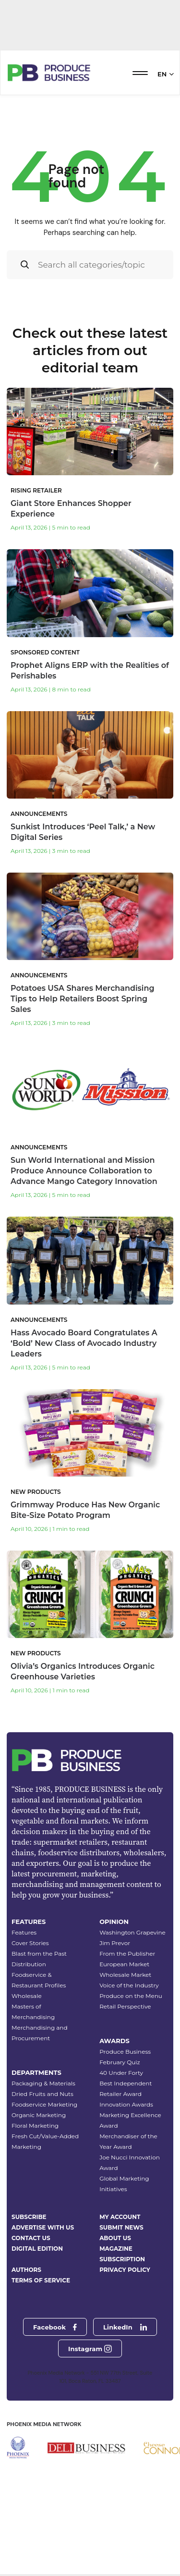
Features (24, 1982)
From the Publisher (127, 2003)
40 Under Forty (121, 2122)
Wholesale (27, 2045)
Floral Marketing (35, 2175)
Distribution (29, 2014)
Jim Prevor (114, 1993)
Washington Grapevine (132, 1982)
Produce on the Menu (130, 2045)
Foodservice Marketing (44, 2154)
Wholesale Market (125, 2024)
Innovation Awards (126, 2154)
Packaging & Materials (43, 2133)
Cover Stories (30, 1993)
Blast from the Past (39, 2003)
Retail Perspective (125, 2056)
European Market (124, 2014)
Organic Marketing (39, 2165)
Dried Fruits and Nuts (42, 2143)
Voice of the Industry (129, 2035)
